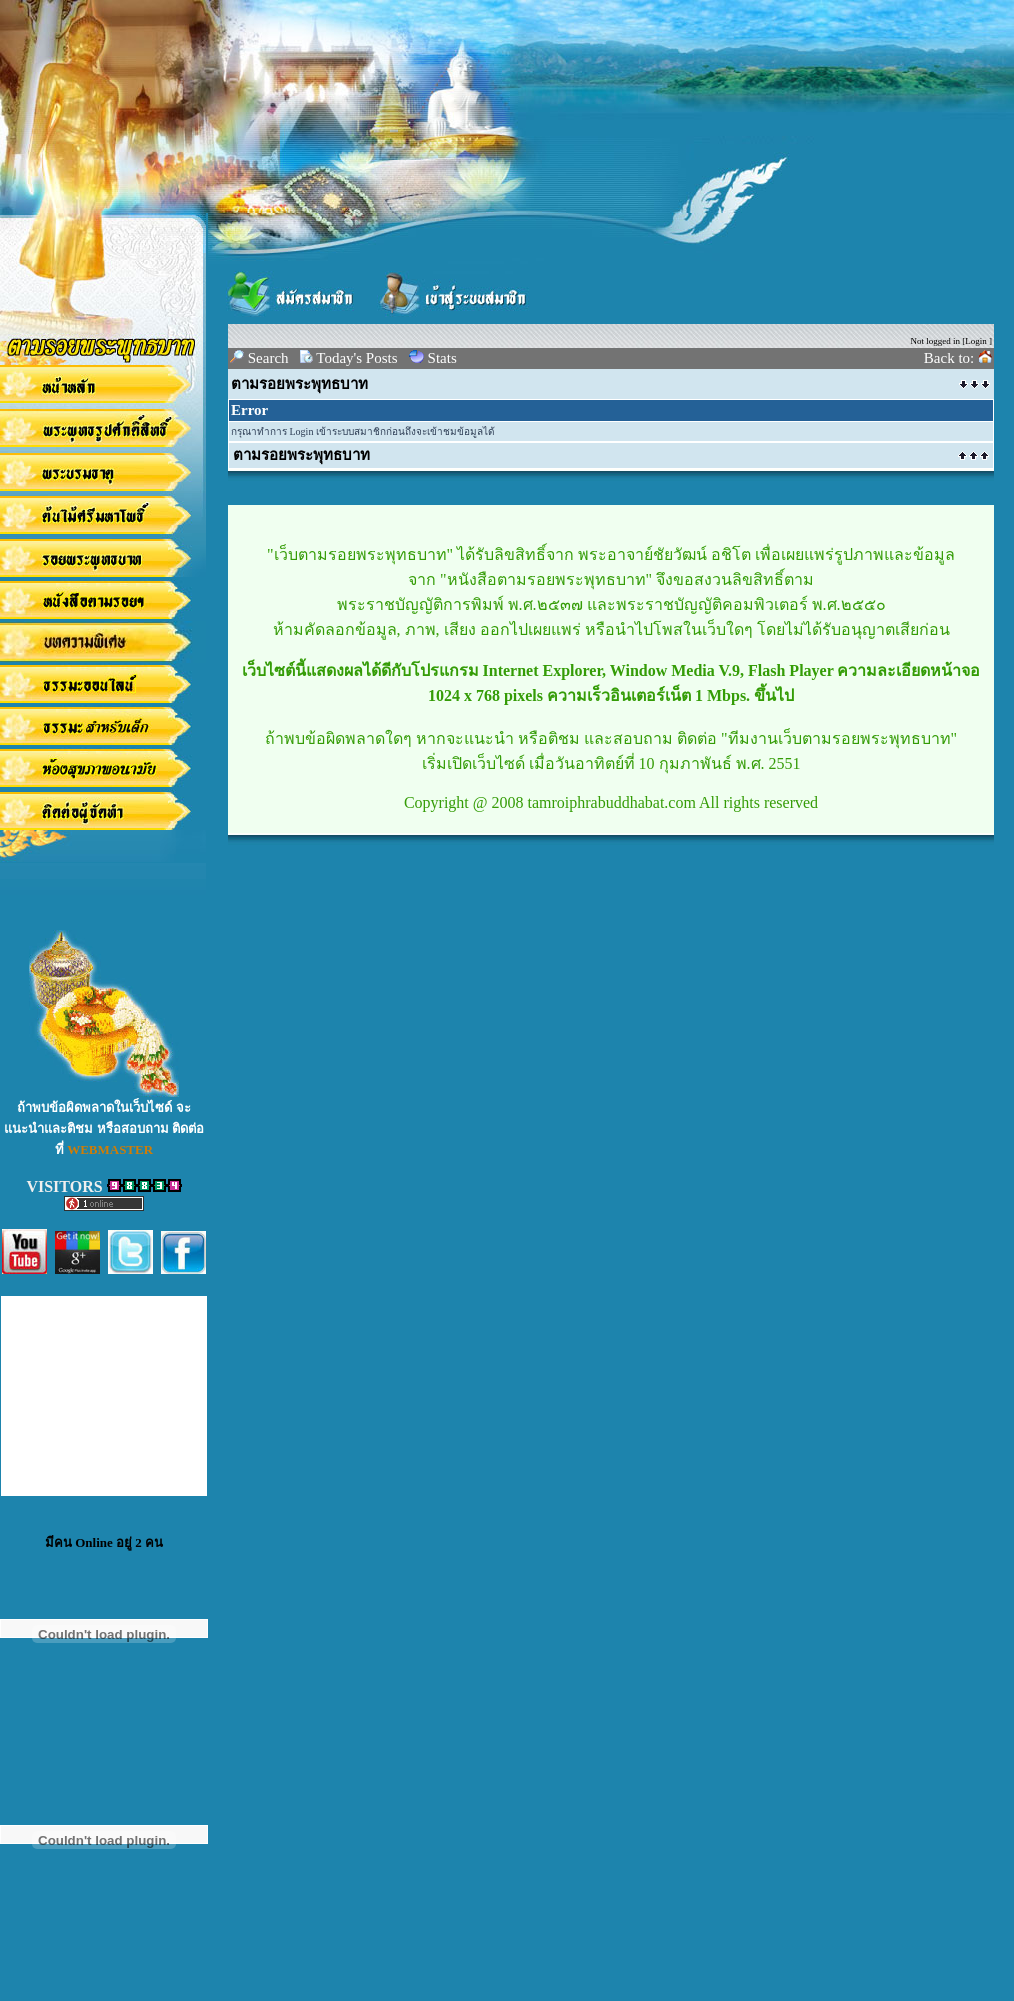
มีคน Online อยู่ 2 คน (104, 1542)
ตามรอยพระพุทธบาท (299, 384)
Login (976, 341)
